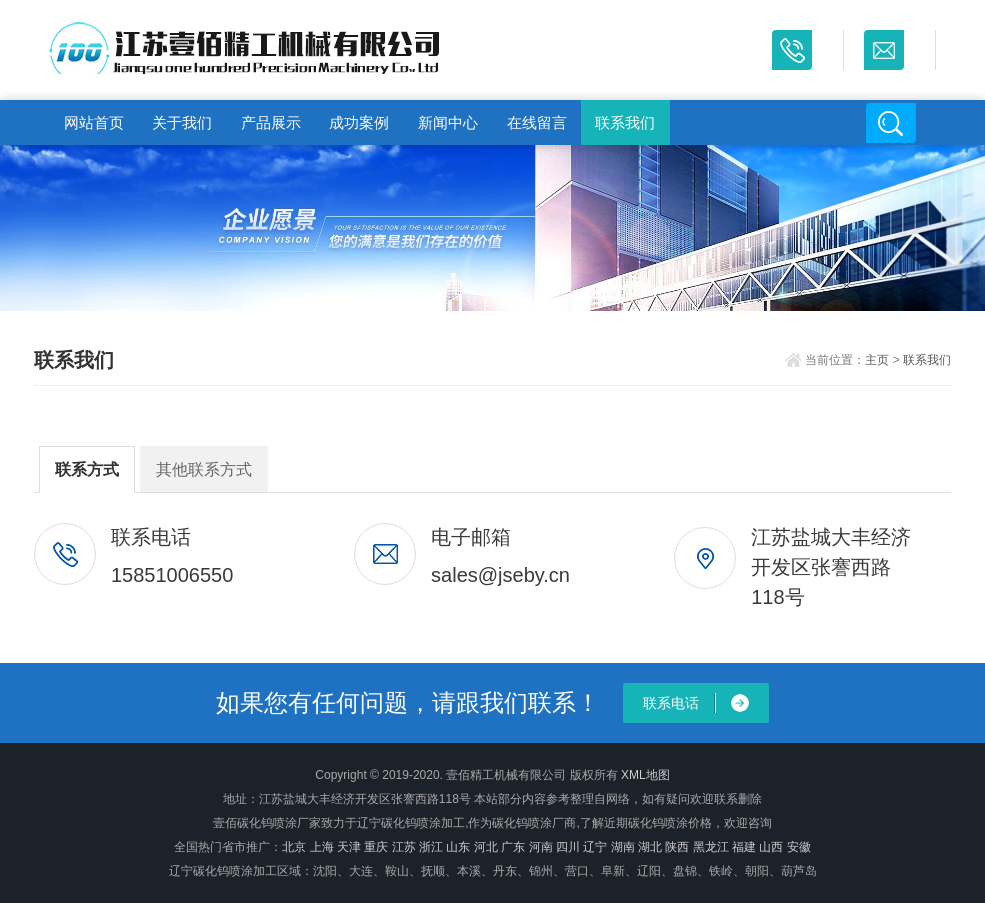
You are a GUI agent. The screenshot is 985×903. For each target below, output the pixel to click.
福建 (744, 847)
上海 (322, 847)
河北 (486, 847)
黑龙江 (711, 847)
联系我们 (625, 122)
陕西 (677, 847)
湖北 (650, 847)
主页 (877, 360)
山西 (771, 847)
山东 (458, 847)
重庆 (376, 847)
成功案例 (359, 122)
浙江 (431, 847)
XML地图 (645, 775)
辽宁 (595, 847)
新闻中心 (448, 122)
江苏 (404, 847)
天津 (349, 847)
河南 (541, 847)
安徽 (799, 847)
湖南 (623, 847)
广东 (513, 847)
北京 (294, 847)
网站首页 (94, 122)
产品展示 (271, 122)
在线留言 (537, 122)
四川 (568, 847)
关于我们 (182, 122)
